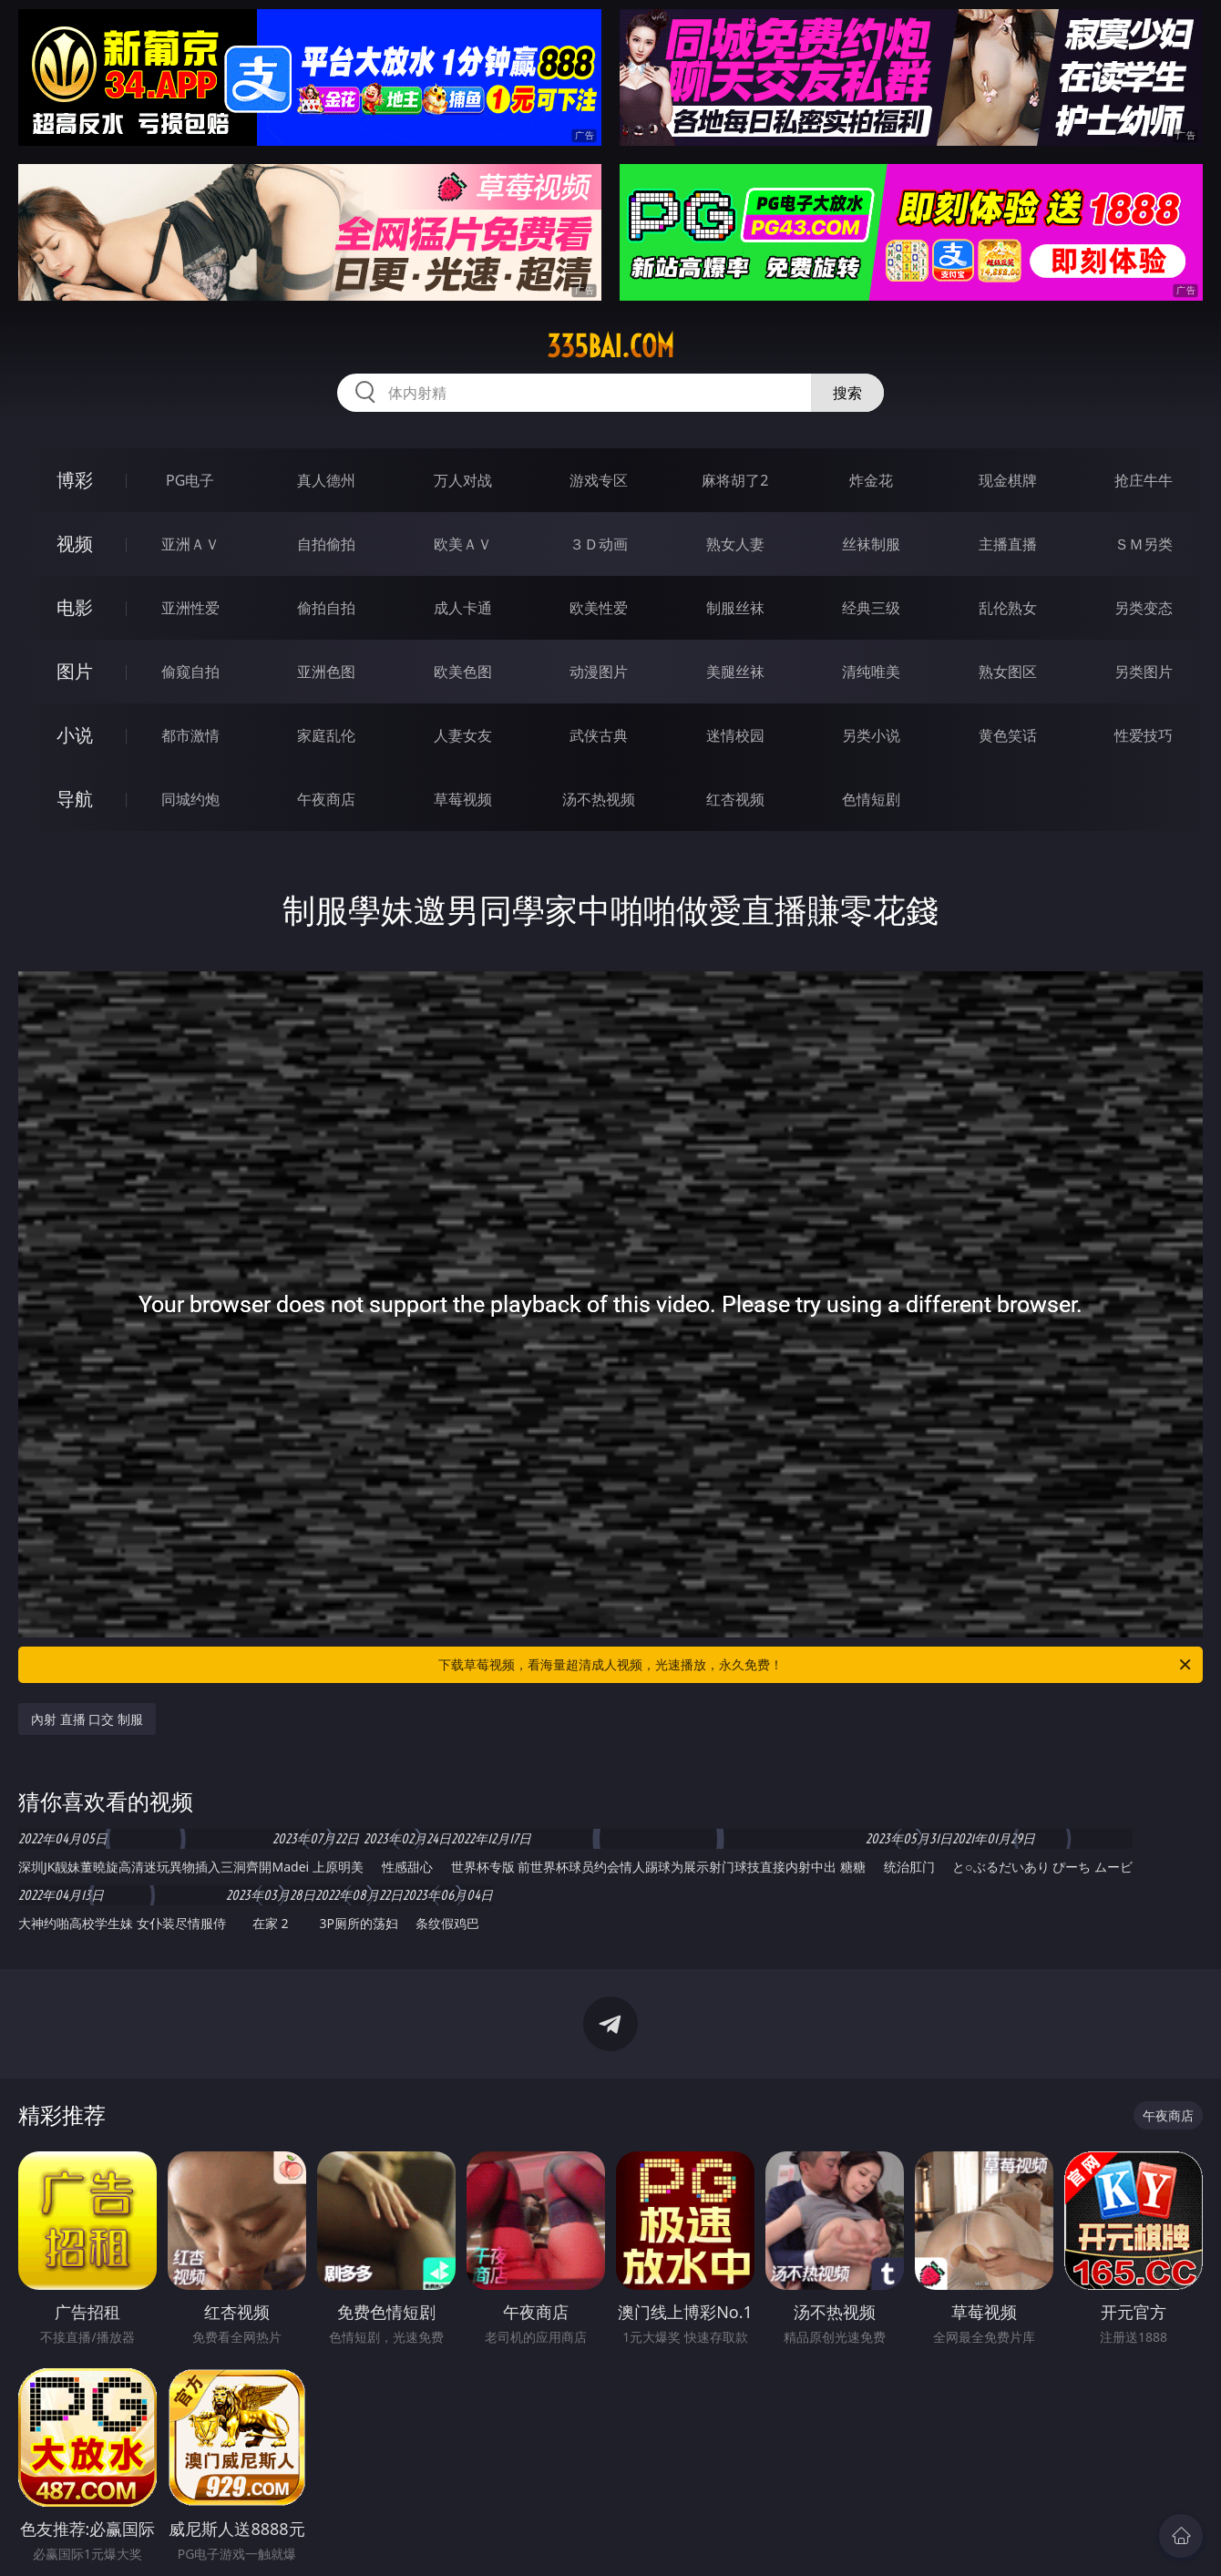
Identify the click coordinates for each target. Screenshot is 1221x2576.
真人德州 (326, 480)
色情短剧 (871, 799)
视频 (74, 543)
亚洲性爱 (190, 608)
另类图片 (1143, 672)
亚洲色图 (326, 672)
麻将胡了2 (735, 480)
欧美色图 (463, 672)
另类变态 (1143, 608)
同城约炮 (190, 799)
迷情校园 (735, 735)
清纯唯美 (871, 672)
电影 (74, 607)
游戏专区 (598, 480)
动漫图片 (598, 672)
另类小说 (871, 735)
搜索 (847, 393)
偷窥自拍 (190, 672)
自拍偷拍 (326, 544)
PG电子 (190, 480)
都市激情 (190, 735)
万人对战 (463, 480)
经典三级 (871, 608)
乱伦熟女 (1008, 608)
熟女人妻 (735, 544)
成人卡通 (463, 608)
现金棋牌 (1008, 480)
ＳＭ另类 (1143, 544)
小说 (74, 735)
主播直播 (1008, 544)
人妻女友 (463, 735)
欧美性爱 (598, 608)
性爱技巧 (1143, 735)
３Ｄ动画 (598, 544)
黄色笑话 (1008, 735)
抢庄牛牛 (1143, 480)
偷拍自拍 (326, 608)
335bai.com (610, 346)
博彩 (74, 479)
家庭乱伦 (326, 735)
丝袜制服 (871, 544)
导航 (74, 798)
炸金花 (871, 480)
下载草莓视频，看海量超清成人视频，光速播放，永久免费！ (816, 1665)
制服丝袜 (735, 608)
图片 (74, 671)
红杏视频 (735, 799)
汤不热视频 (598, 799)
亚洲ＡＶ (190, 544)
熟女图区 (1008, 672)
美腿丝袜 (735, 672)
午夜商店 (326, 799)
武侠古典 (598, 735)
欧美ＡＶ (463, 544)
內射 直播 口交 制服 (87, 1719)
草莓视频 (463, 799)
